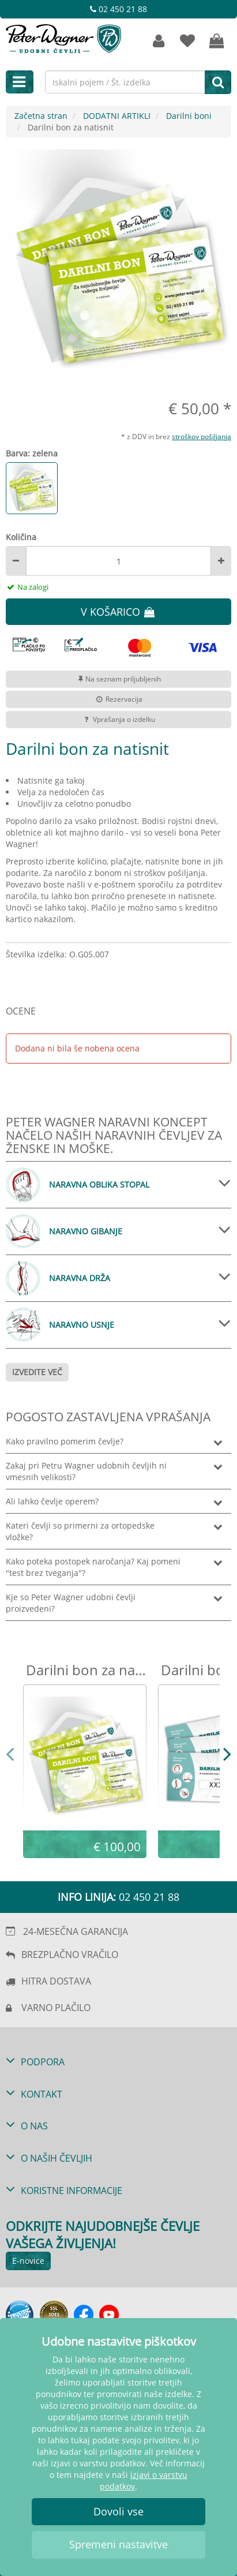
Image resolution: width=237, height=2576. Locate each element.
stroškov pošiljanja (201, 436)
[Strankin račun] (158, 41)
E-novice (28, 2260)
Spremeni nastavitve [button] (118, 2544)
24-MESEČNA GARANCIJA (75, 1931)
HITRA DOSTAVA (56, 1981)
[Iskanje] (218, 81)
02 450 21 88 (118, 8)
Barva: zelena (32, 453)
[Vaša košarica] (216, 41)
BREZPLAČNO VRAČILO (69, 1954)
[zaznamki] (187, 41)
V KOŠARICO (118, 612)
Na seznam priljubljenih (118, 679)
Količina (21, 536)
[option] (118, 262)
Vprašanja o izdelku (118, 719)
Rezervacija (118, 699)
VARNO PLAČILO (56, 2007)
